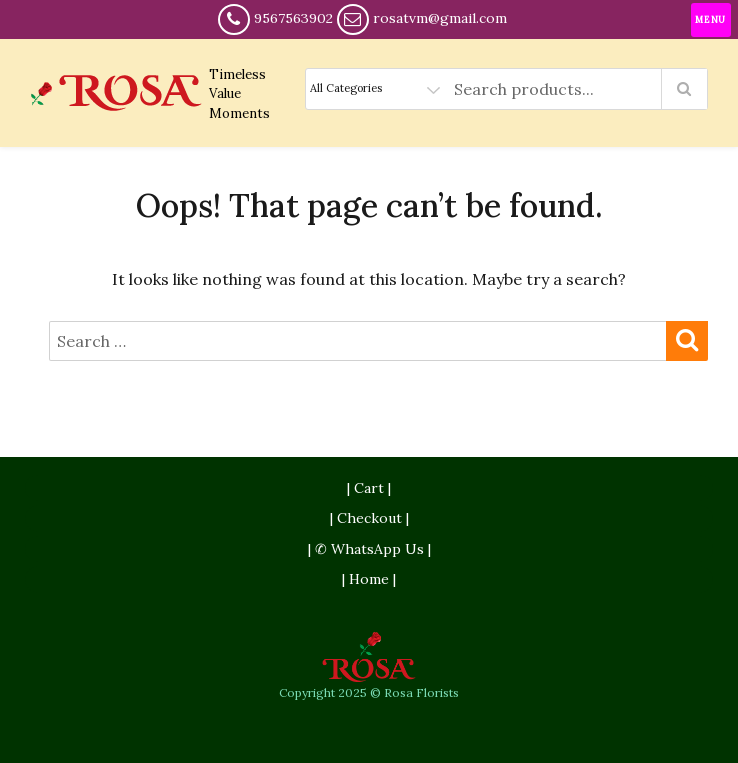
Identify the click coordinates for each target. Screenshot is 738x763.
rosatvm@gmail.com (440, 18)
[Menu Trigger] (711, 20)
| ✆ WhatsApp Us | (369, 549)
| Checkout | (369, 518)
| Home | (369, 579)
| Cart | (369, 488)
